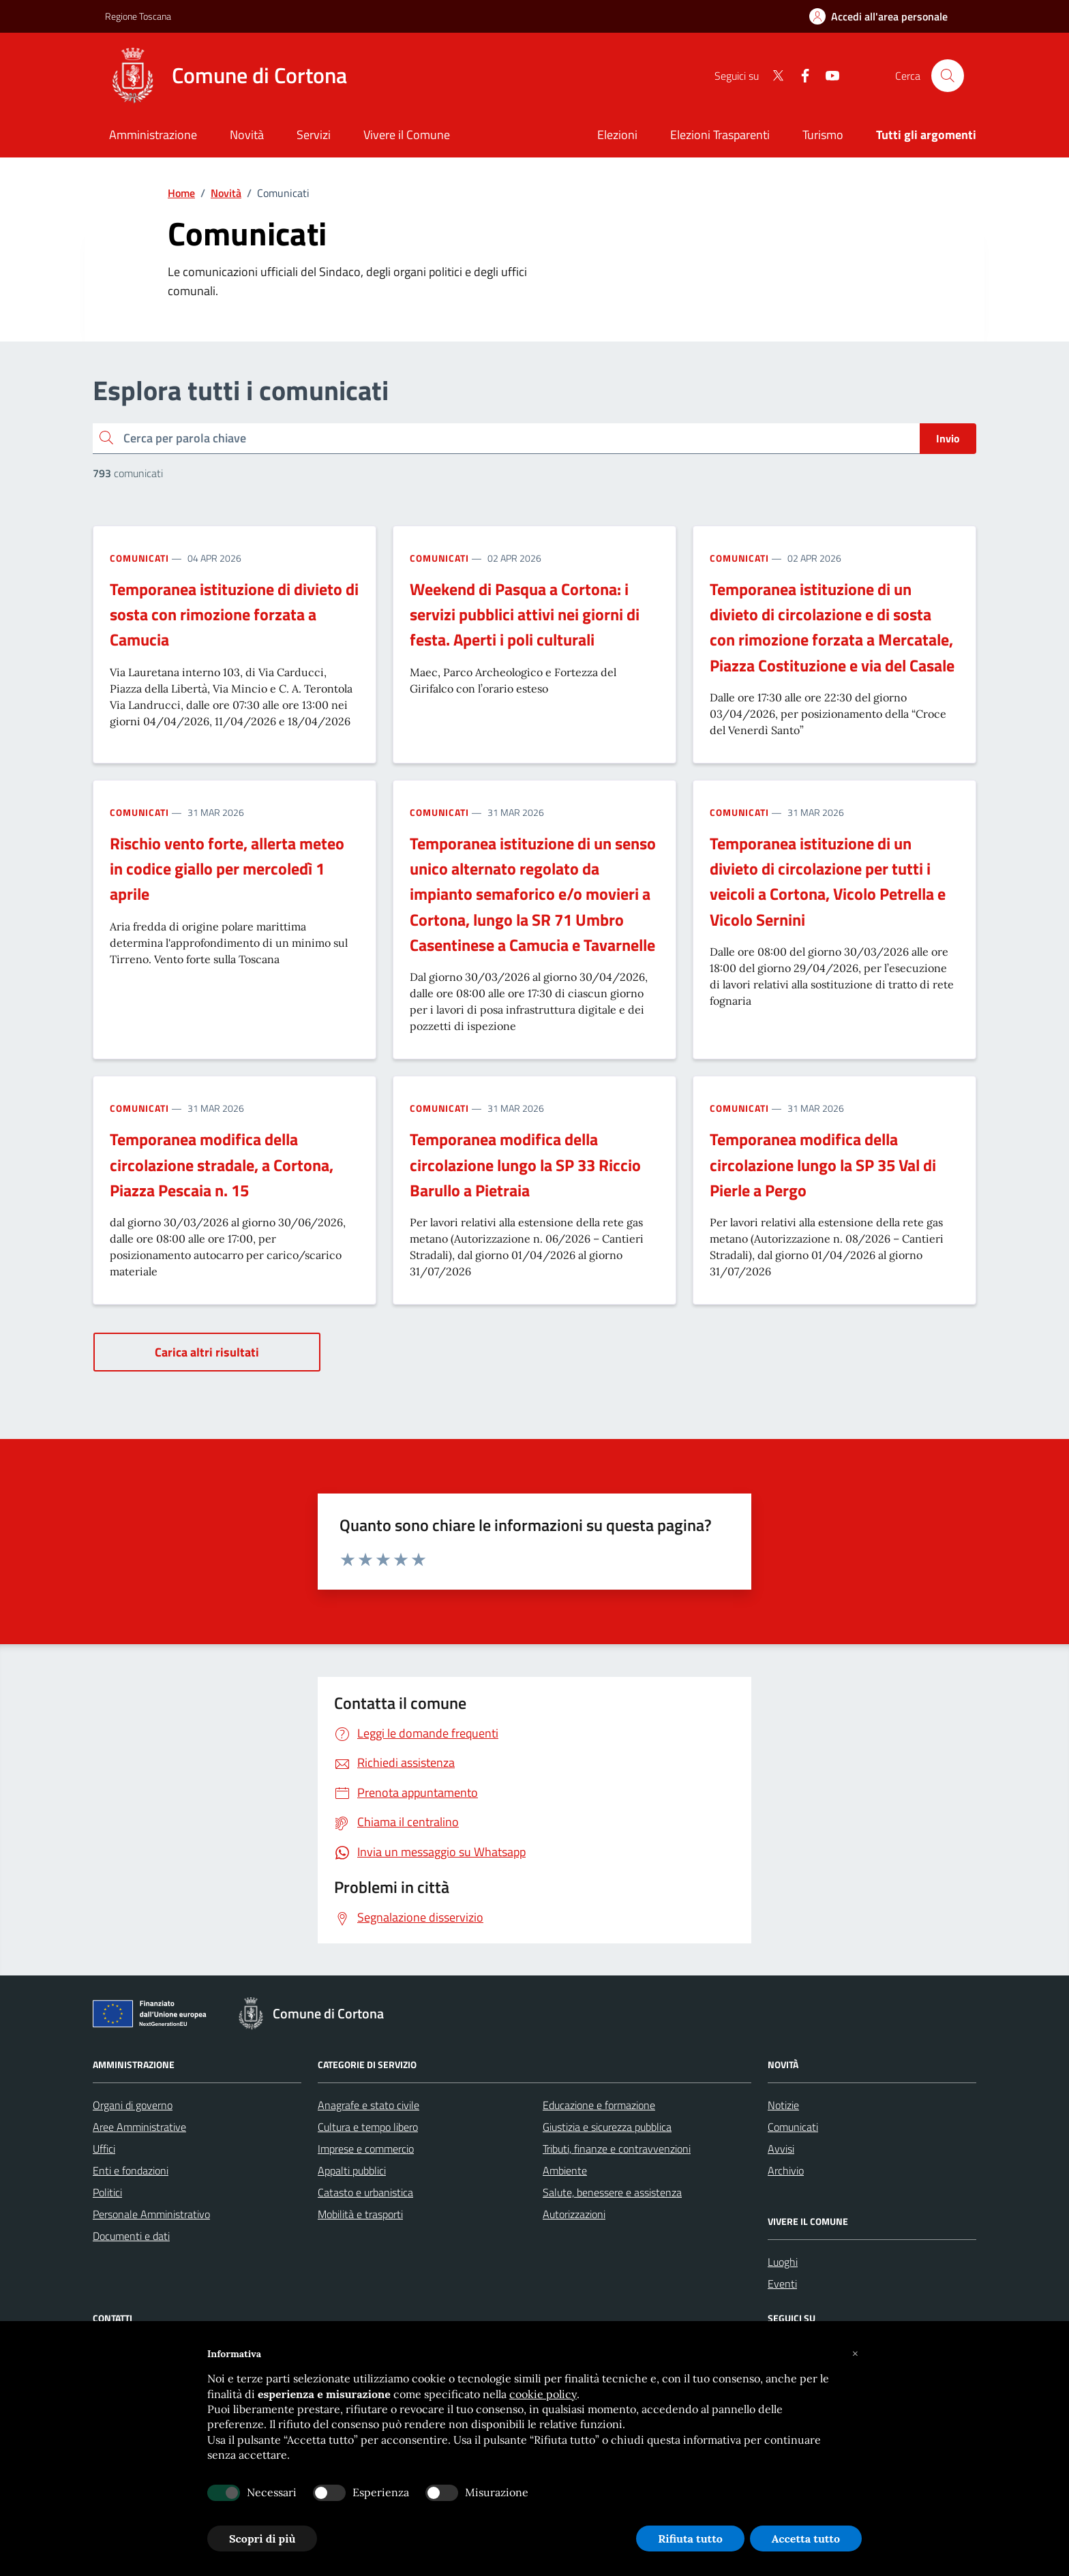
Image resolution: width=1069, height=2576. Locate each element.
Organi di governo (132, 2105)
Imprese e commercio (366, 2148)
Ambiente (565, 2170)
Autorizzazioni (574, 2214)
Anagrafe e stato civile (368, 2105)
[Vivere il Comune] (406, 136)
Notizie (783, 2105)
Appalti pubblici (352, 2170)
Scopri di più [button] (262, 2538)
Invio (948, 438)
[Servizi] (313, 136)
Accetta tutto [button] (806, 2538)
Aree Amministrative (139, 2127)
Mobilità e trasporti (360, 2214)
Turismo (822, 134)
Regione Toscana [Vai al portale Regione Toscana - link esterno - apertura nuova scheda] (138, 16)
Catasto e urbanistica (365, 2192)
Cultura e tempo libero (368, 2127)
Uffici (104, 2148)
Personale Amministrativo (151, 2214)
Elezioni (617, 134)
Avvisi (781, 2148)
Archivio (786, 2170)
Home (181, 193)
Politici (107, 2192)
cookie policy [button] (543, 2394)
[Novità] (246, 136)
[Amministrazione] (153, 136)
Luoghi (783, 2262)
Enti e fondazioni (130, 2170)
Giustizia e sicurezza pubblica (607, 2127)
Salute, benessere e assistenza (612, 2192)
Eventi (782, 2283)
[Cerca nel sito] (947, 75)
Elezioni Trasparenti (720, 134)
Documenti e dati (131, 2236)
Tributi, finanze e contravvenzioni (617, 2148)
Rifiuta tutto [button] (690, 2538)
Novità (226, 193)
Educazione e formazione (599, 2105)
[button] (855, 2354)
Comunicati (139, 558)
